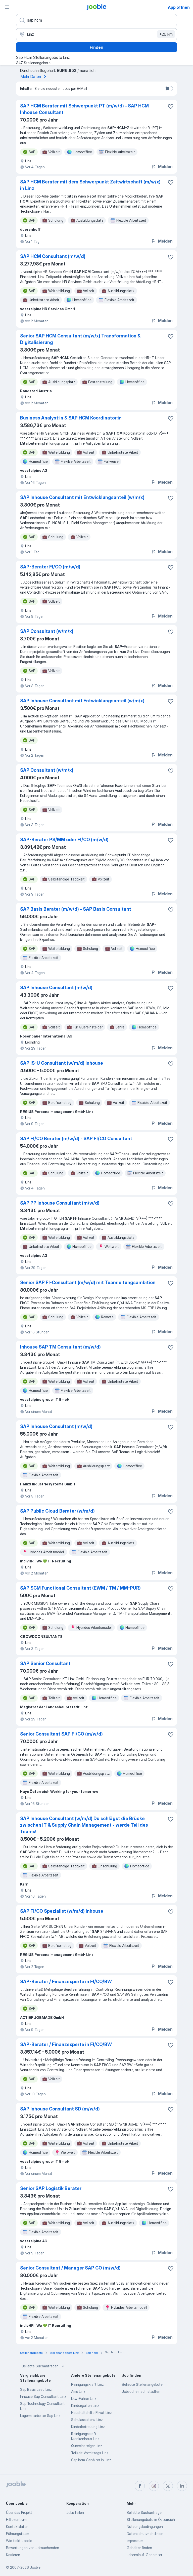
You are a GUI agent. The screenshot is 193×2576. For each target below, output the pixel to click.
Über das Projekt (19, 2512)
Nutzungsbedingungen (145, 2526)
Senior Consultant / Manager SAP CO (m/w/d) (70, 2268)
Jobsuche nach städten (141, 2391)
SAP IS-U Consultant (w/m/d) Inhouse (61, 1063)
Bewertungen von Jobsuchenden (32, 2548)
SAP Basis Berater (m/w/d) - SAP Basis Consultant (75, 909)
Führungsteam (17, 2533)
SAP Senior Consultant (45, 1663)
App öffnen (179, 7)
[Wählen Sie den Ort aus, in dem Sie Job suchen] (96, 34)
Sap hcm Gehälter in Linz (91, 2460)
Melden (162, 166)
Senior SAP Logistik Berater (50, 2188)
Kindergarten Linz (85, 2405)
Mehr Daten (34, 76)
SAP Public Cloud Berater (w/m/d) (57, 1511)
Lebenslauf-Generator (144, 2555)
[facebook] (140, 2486)
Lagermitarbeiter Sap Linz (40, 2415)
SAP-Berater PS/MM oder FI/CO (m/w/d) (64, 839)
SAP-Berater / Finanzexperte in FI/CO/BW (66, 1981)
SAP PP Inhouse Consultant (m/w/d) (60, 1203)
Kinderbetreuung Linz (88, 2427)
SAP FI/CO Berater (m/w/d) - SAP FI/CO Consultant (76, 1138)
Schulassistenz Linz (87, 2419)
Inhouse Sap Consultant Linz (43, 2396)
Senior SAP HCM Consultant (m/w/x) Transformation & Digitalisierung (80, 339)
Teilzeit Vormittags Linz (89, 2453)
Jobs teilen (75, 2512)
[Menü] (7, 7)
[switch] (169, 88)
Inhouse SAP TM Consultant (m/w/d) (60, 1347)
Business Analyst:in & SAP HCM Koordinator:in (71, 417)
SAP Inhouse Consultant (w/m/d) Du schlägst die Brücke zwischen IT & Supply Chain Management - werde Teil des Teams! (84, 1825)
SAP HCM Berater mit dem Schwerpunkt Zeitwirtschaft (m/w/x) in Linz (90, 185)
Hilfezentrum (16, 2519)
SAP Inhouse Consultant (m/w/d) (56, 987)
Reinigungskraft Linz (87, 2384)
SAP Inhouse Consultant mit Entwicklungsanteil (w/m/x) (82, 497)
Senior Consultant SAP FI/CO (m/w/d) (61, 1734)
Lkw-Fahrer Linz (83, 2398)
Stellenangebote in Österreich (151, 2519)
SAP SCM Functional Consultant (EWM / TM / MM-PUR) (80, 1588)
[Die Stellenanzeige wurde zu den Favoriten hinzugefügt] (170, 106)
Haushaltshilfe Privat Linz (91, 2412)
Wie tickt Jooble (19, 2541)
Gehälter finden (139, 2548)
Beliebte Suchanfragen (44, 2366)
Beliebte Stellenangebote (142, 2384)
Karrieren (13, 2555)
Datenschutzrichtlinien (145, 2533)
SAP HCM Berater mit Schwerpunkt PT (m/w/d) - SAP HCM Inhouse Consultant (84, 109)
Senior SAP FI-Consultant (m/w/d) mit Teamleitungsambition (88, 1282)
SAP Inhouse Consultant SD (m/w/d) (60, 2108)
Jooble (35, 2567)
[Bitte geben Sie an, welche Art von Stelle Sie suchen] (96, 20)
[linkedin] (182, 2486)
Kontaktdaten (17, 2526)
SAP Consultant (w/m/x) (46, 631)
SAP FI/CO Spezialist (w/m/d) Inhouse (61, 1911)
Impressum (135, 2541)
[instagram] (154, 2486)
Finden (96, 47)
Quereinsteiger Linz (86, 2446)
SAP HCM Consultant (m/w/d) (52, 256)
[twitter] (168, 2486)
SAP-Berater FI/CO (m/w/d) (50, 566)
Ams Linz (78, 2391)
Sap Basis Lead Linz (36, 2389)
